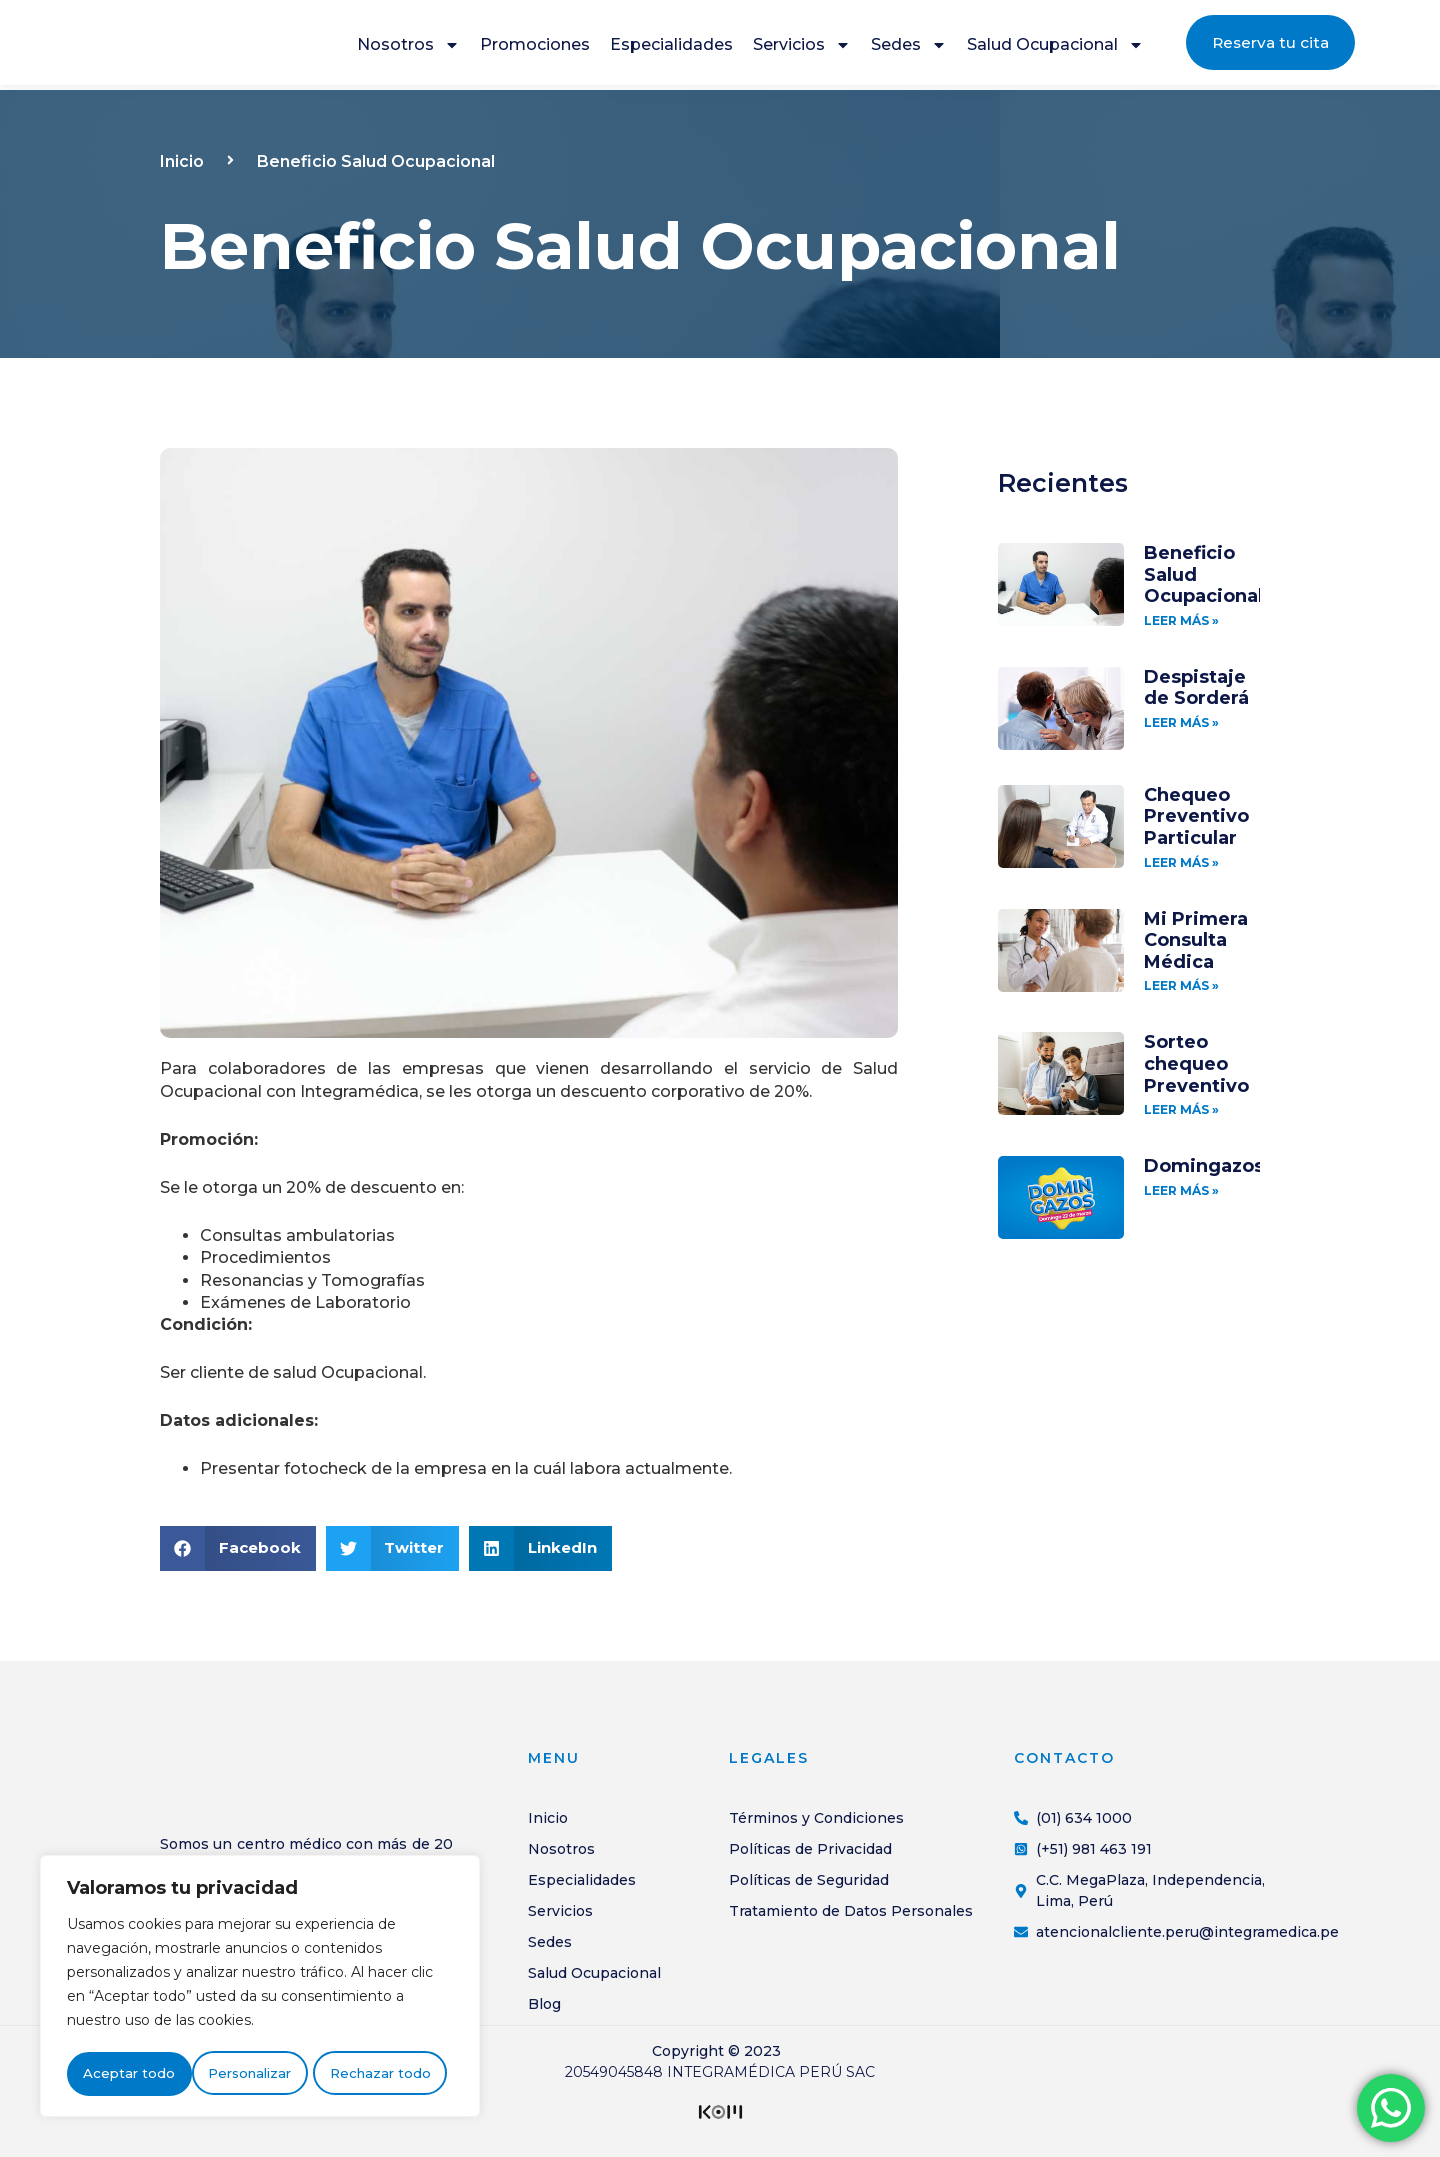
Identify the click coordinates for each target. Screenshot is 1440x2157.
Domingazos (1204, 1166)
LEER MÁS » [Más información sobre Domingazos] (1181, 1190)
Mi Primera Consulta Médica (1196, 940)
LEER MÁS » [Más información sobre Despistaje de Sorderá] (1181, 722)
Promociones (535, 47)
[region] (260, 1988)
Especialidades (671, 47)
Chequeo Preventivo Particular (1196, 816)
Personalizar (124, 2074)
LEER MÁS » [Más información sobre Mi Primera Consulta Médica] (1181, 985)
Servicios (802, 48)
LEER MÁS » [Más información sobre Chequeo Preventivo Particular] (1181, 862)
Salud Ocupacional (1055, 48)
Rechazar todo (255, 2074)
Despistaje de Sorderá (1196, 688)
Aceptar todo (391, 2074)
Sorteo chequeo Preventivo (1196, 1063)
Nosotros (408, 48)
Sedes (909, 48)
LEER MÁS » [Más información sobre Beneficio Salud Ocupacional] (1181, 620)
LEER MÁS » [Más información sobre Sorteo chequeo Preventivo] (1181, 1109)
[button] (238, 1548)
